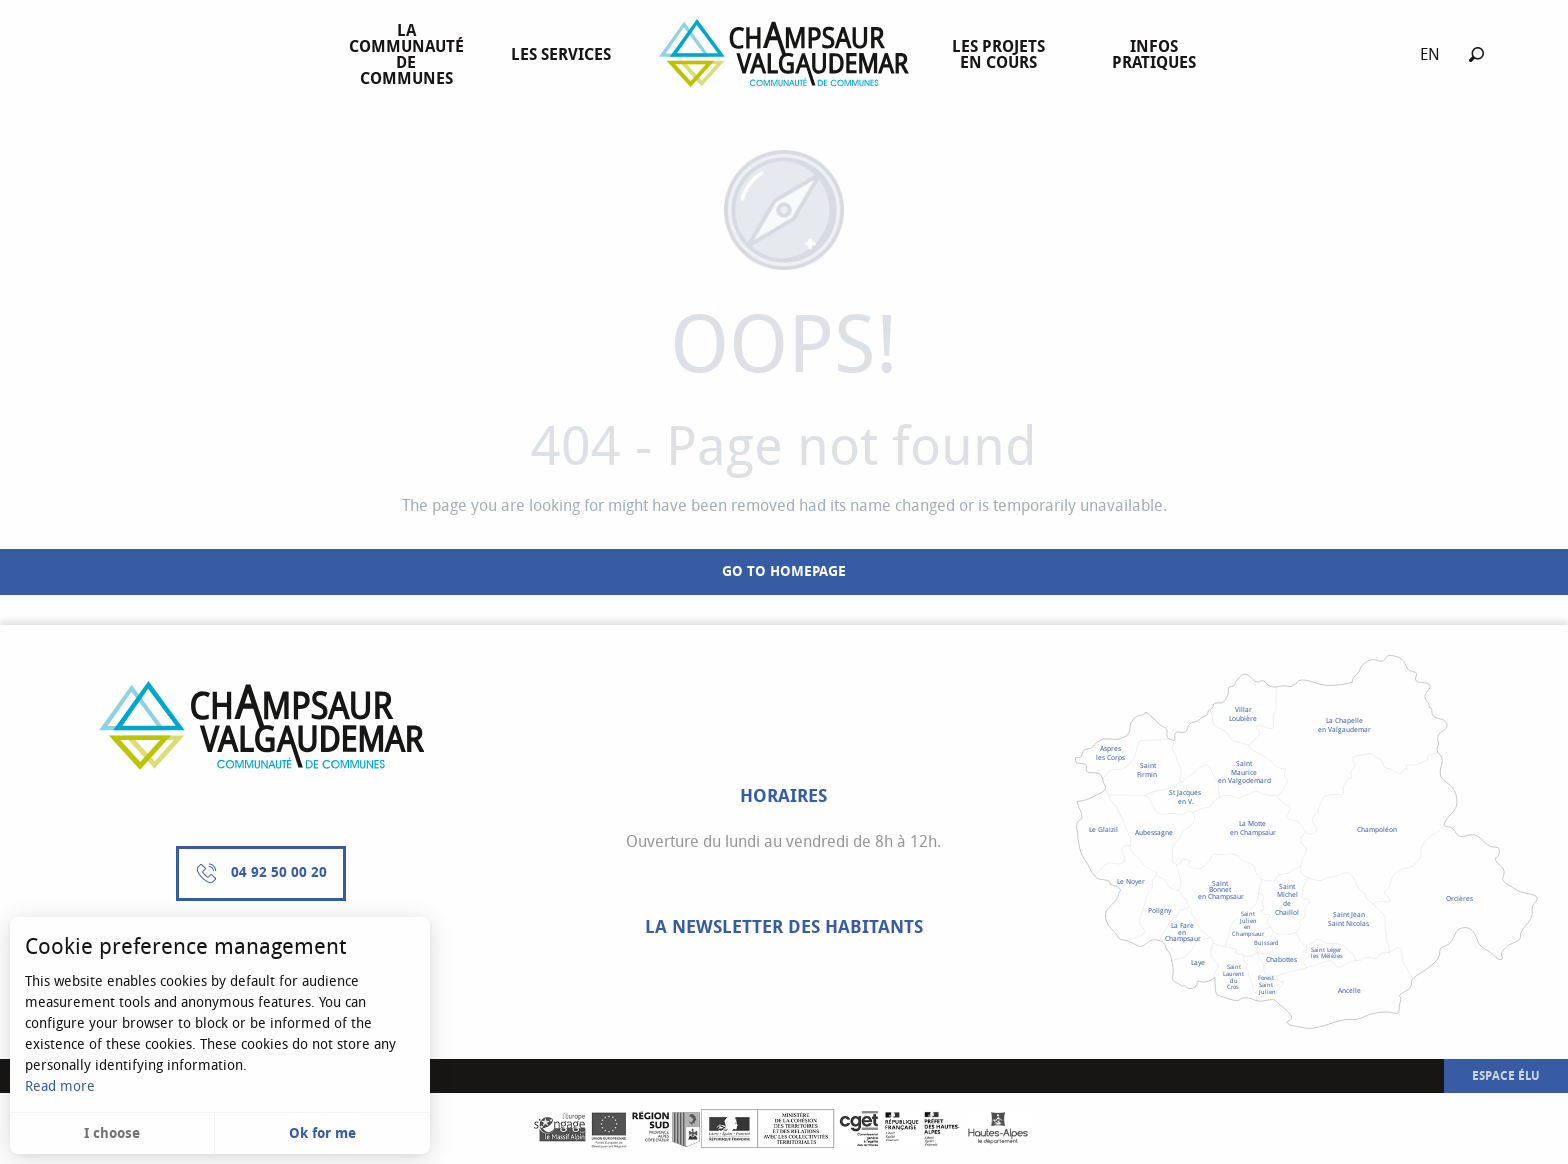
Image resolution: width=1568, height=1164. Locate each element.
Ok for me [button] (322, 1133)
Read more (60, 1086)
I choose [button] (112, 1133)
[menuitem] (410, 55)
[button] (1476, 54)
